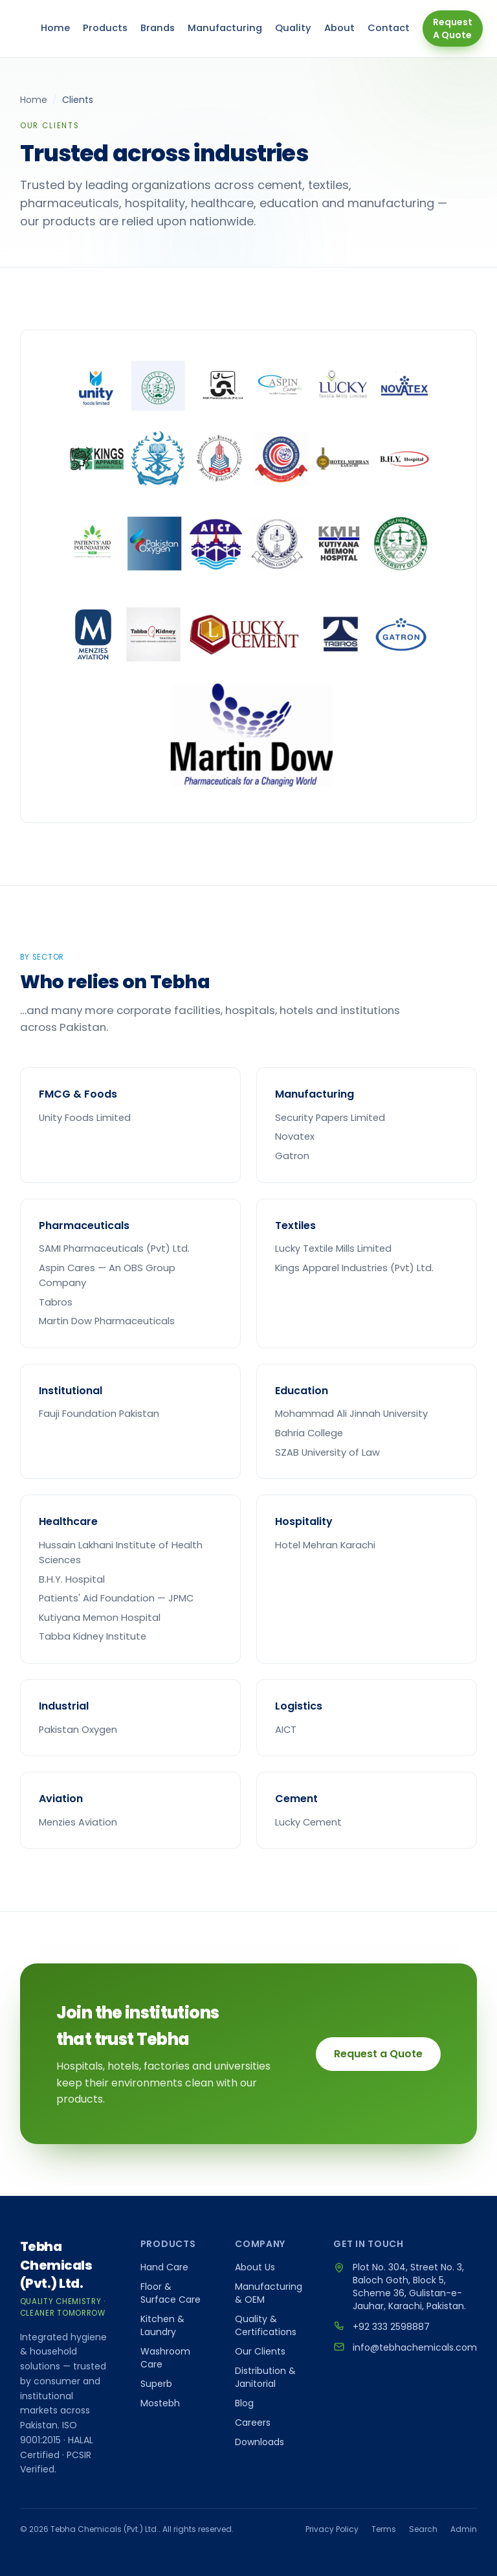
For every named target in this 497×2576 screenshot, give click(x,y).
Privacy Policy (332, 2529)
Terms (383, 2529)
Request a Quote (378, 2053)
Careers (253, 2422)
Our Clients (260, 2351)
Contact (389, 27)
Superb (156, 2383)
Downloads (259, 2441)
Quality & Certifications (265, 2325)
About (339, 27)
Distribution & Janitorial (265, 2377)
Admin (463, 2529)
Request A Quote (452, 28)
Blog (244, 2403)
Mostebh (160, 2403)
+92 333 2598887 (391, 2326)
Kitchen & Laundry (162, 2325)
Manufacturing (225, 27)
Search (423, 2529)
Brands (157, 27)
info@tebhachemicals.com (415, 2347)
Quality (293, 27)
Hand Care (164, 2267)
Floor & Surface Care (170, 2293)
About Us (255, 2267)
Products (105, 27)
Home (55, 27)
